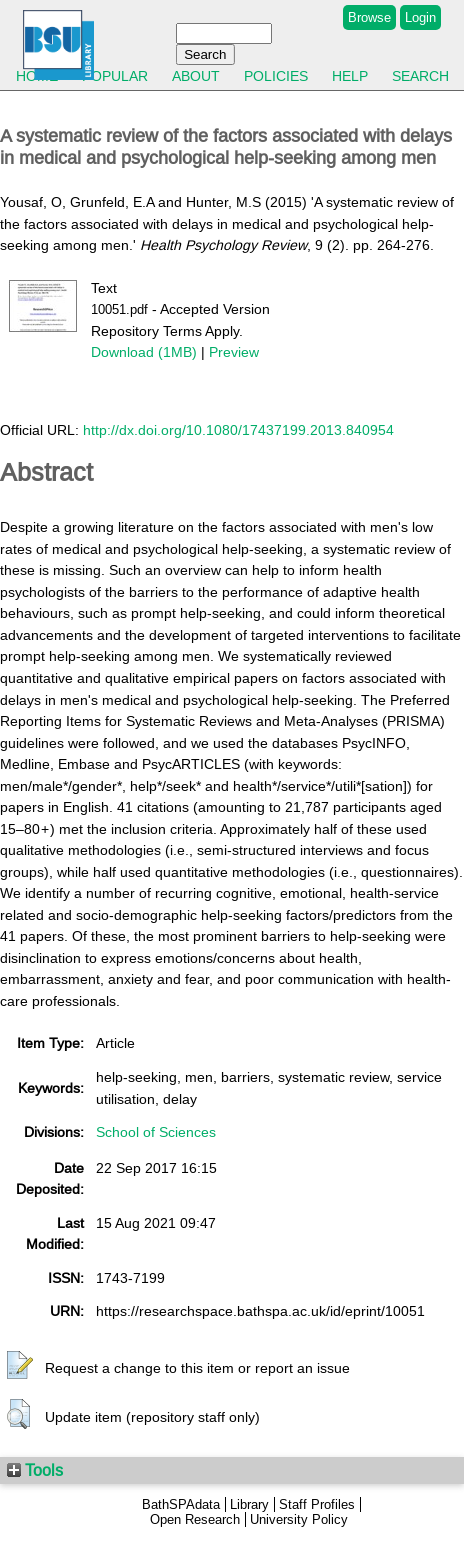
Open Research (195, 1519)
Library (249, 1504)
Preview (234, 352)
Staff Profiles (317, 1504)
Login (420, 17)
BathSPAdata (181, 1504)
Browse (369, 17)
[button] (20, 1366)
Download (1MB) (144, 352)
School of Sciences (156, 1132)
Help (350, 76)
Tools (35, 1470)
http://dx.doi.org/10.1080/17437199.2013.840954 (238, 430)
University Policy (299, 1519)
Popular (115, 76)
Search (420, 76)
